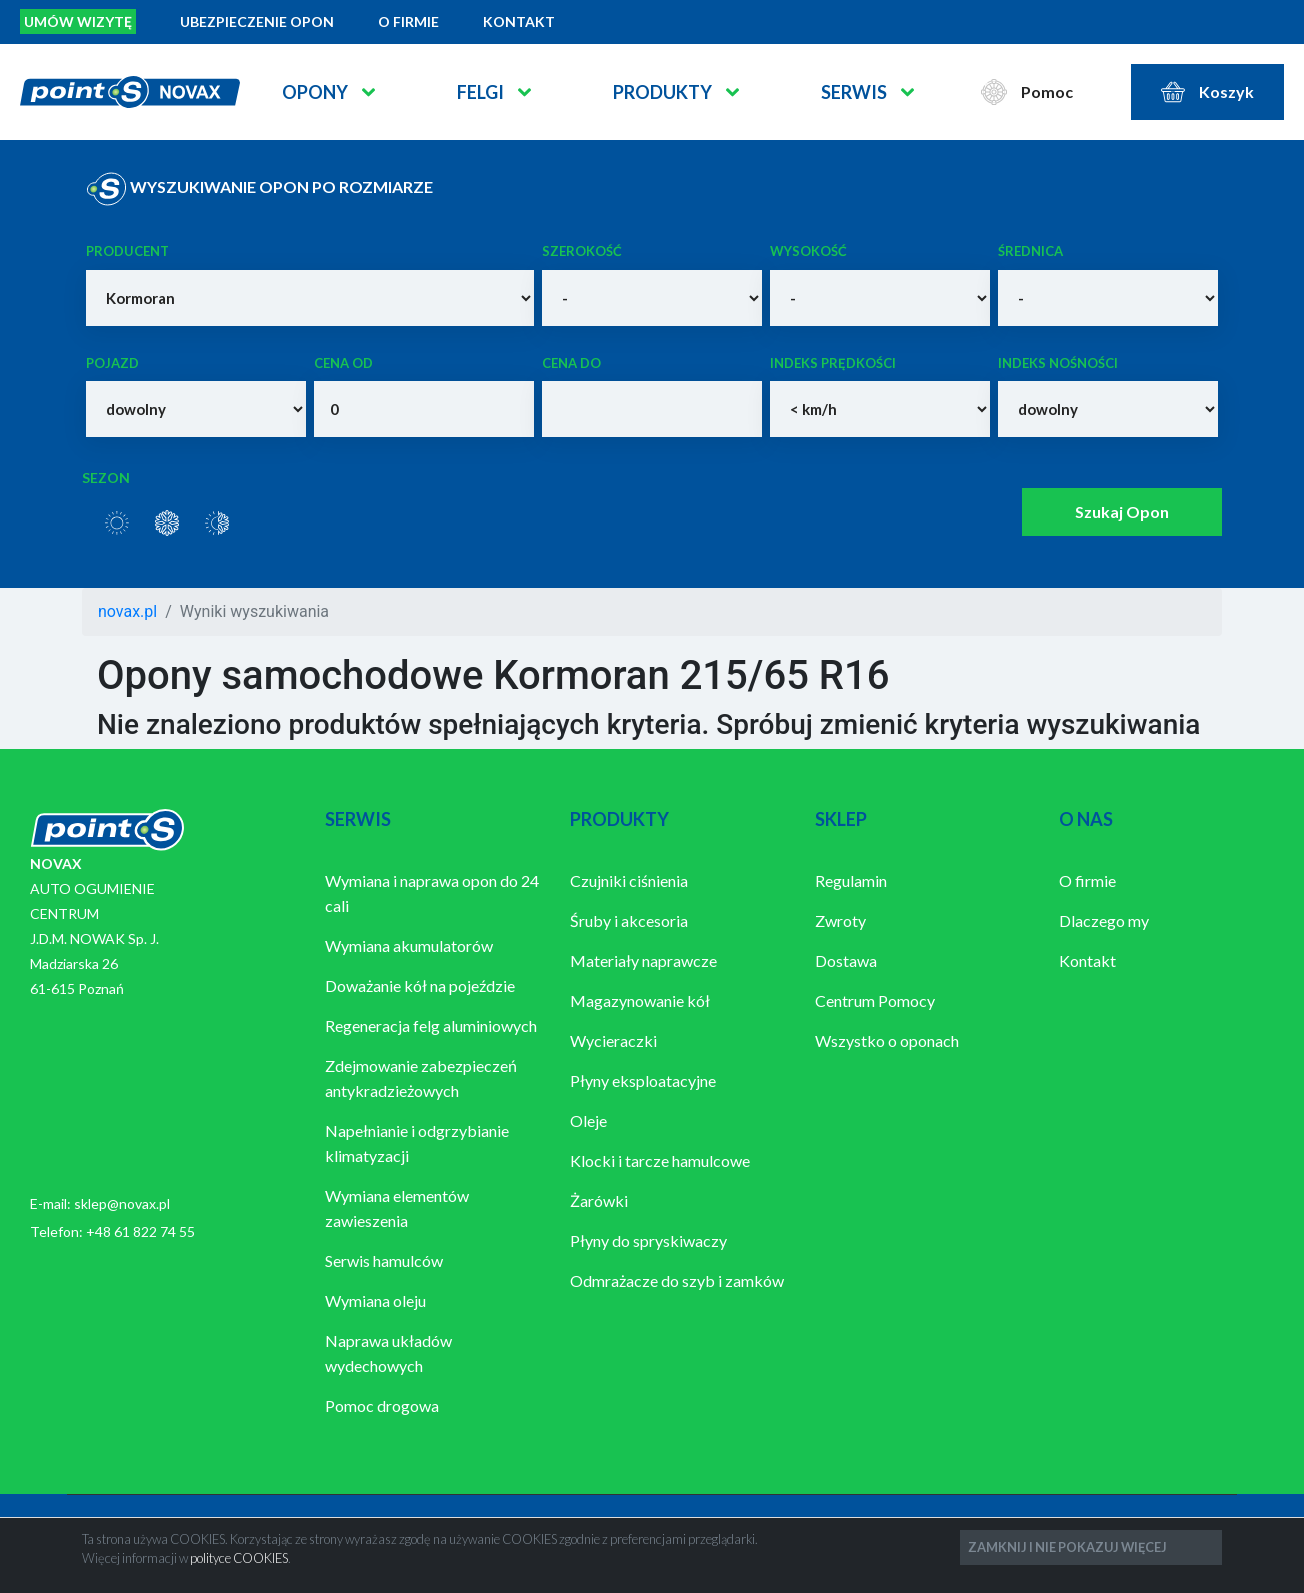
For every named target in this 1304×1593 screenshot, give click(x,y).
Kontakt (519, 21)
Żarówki (599, 1200)
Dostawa (846, 960)
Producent (127, 251)
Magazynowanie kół (640, 1000)
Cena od (343, 363)
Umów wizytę (78, 21)
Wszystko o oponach (887, 1040)
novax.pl (127, 611)
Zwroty (840, 920)
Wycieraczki (613, 1040)
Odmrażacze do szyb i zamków (677, 1280)
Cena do (571, 363)
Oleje (588, 1120)
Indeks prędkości (833, 363)
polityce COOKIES (239, 1558)
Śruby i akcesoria (629, 920)
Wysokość (808, 251)
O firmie (408, 21)
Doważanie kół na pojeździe (420, 985)
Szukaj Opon (1122, 511)
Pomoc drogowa (382, 1405)
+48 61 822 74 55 (140, 1231)
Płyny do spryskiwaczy (648, 1240)
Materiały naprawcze (643, 960)
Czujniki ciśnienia (629, 880)
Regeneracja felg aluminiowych (431, 1025)
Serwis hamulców (384, 1260)
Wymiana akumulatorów (409, 945)
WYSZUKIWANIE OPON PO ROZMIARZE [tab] (259, 189)
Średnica (1030, 251)
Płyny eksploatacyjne (643, 1080)
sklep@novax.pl (122, 1203)
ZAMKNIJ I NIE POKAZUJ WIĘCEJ (1067, 1547)
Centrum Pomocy (875, 1000)
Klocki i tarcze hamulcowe (660, 1160)
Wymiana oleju (375, 1300)
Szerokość (582, 251)
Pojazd (112, 363)
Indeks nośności (1058, 363)
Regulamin (851, 880)
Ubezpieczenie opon (257, 21)
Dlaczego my (1104, 920)
